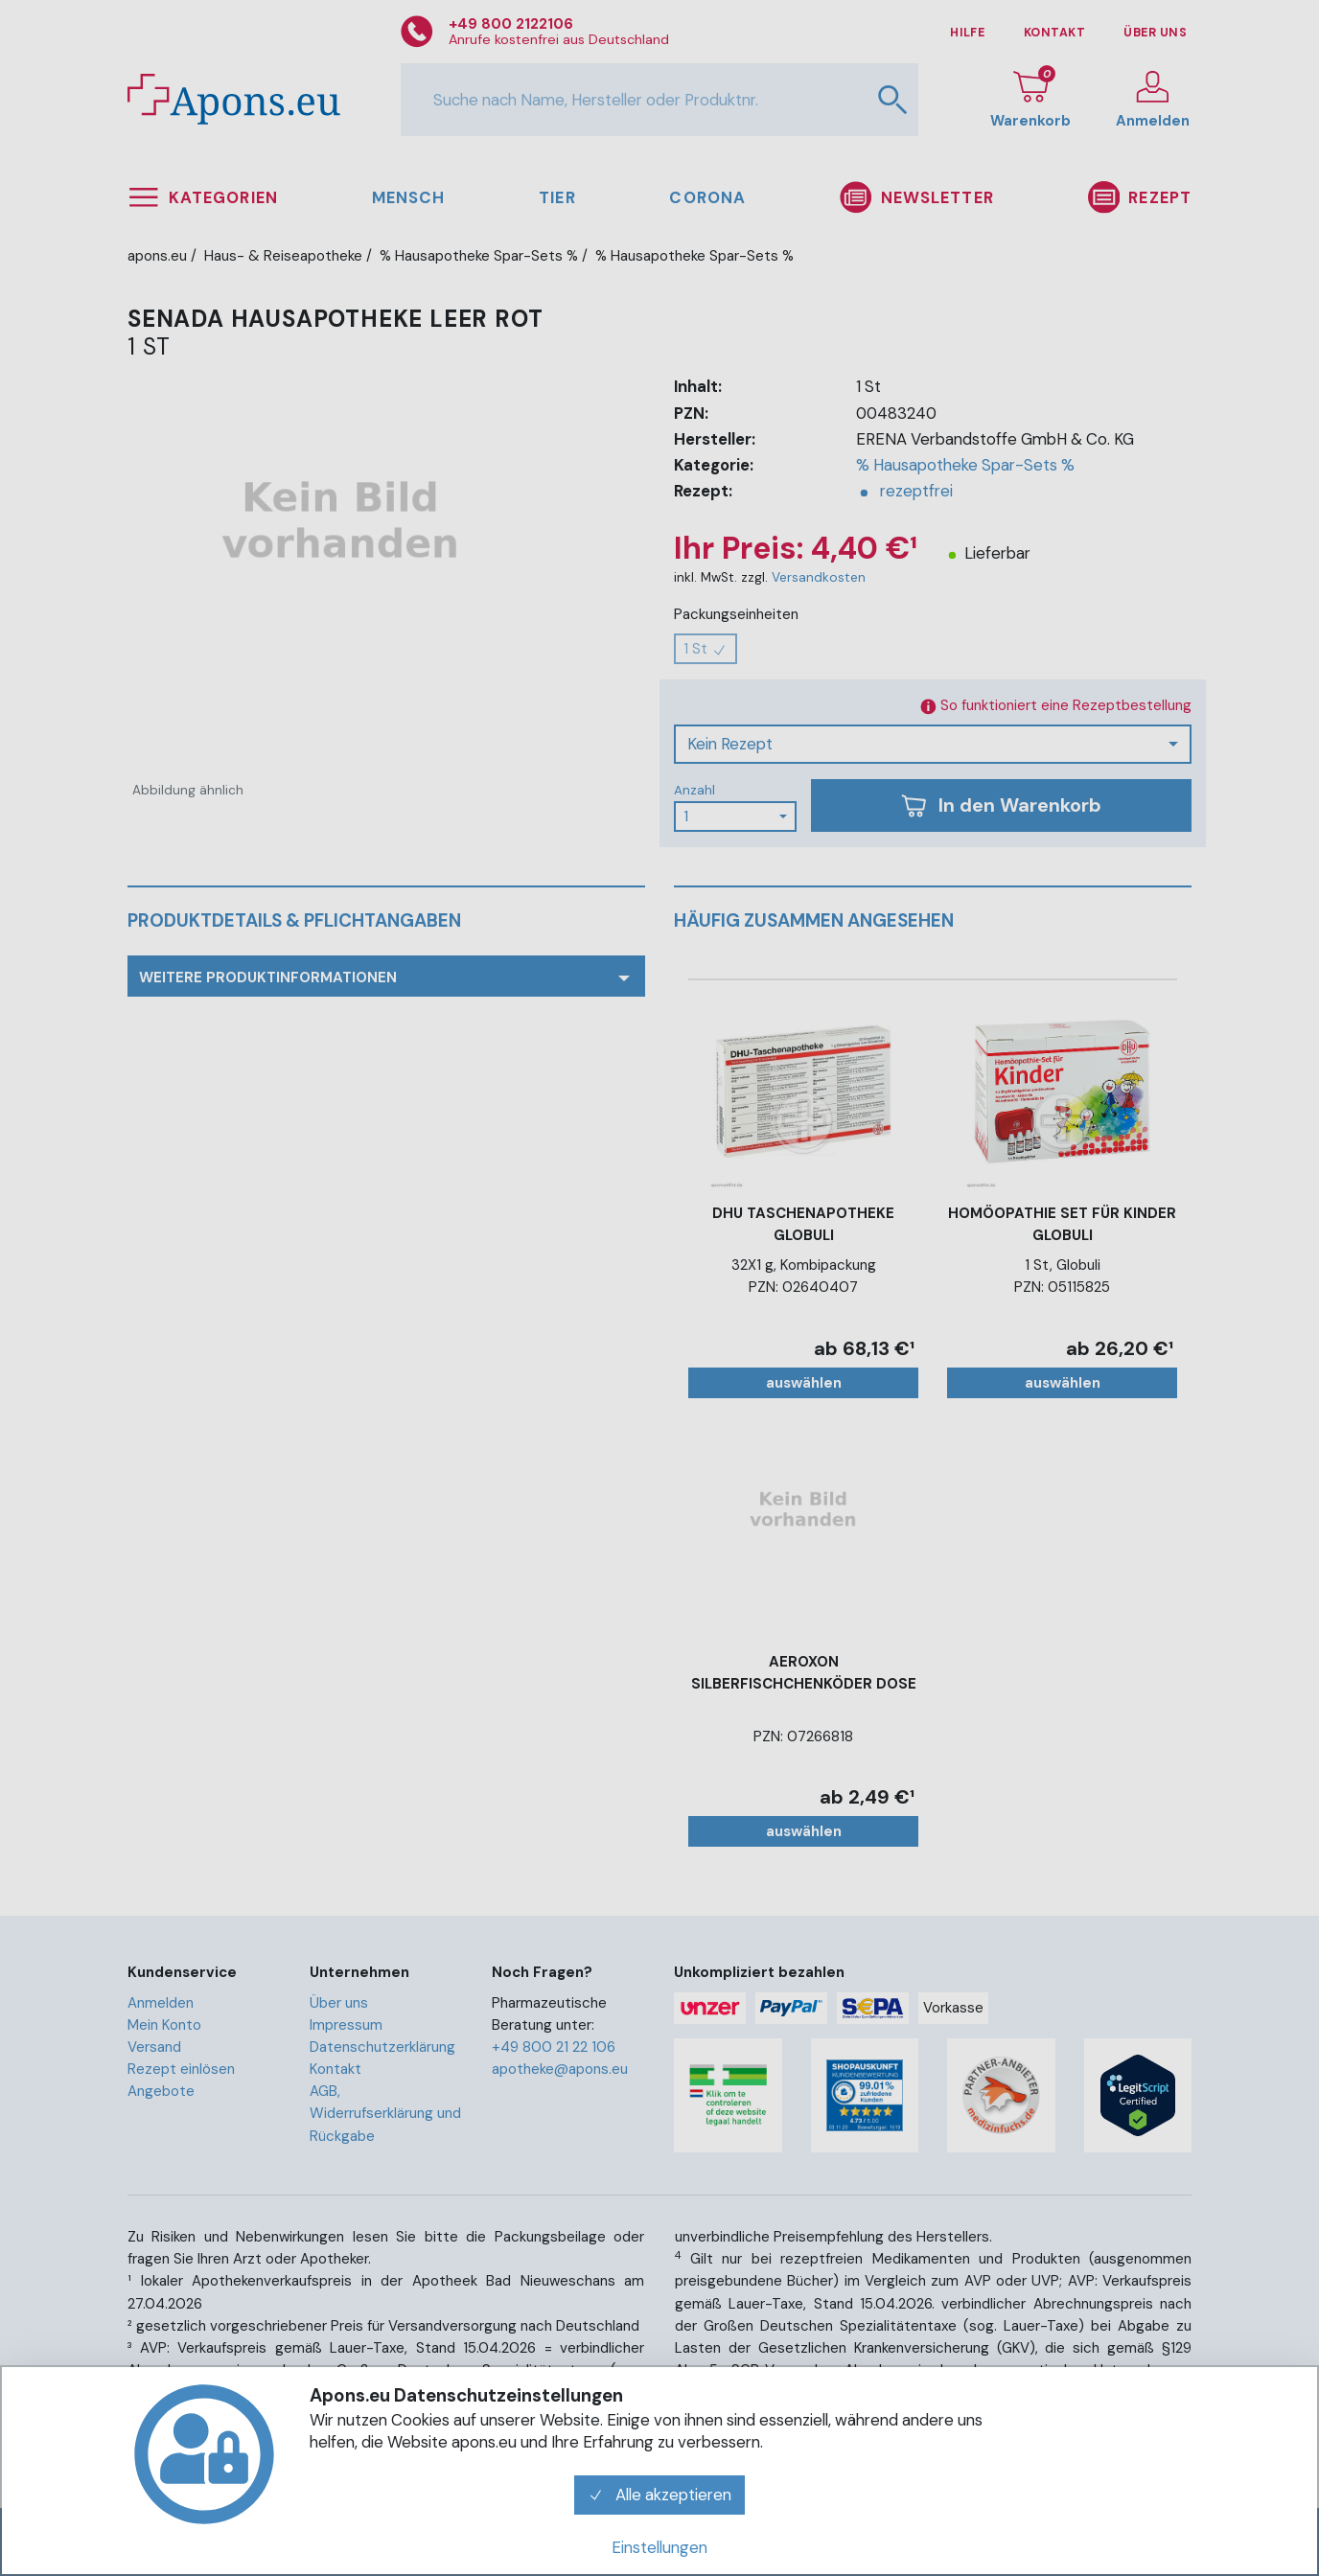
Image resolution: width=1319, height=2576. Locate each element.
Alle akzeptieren (659, 2494)
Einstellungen (659, 2547)
